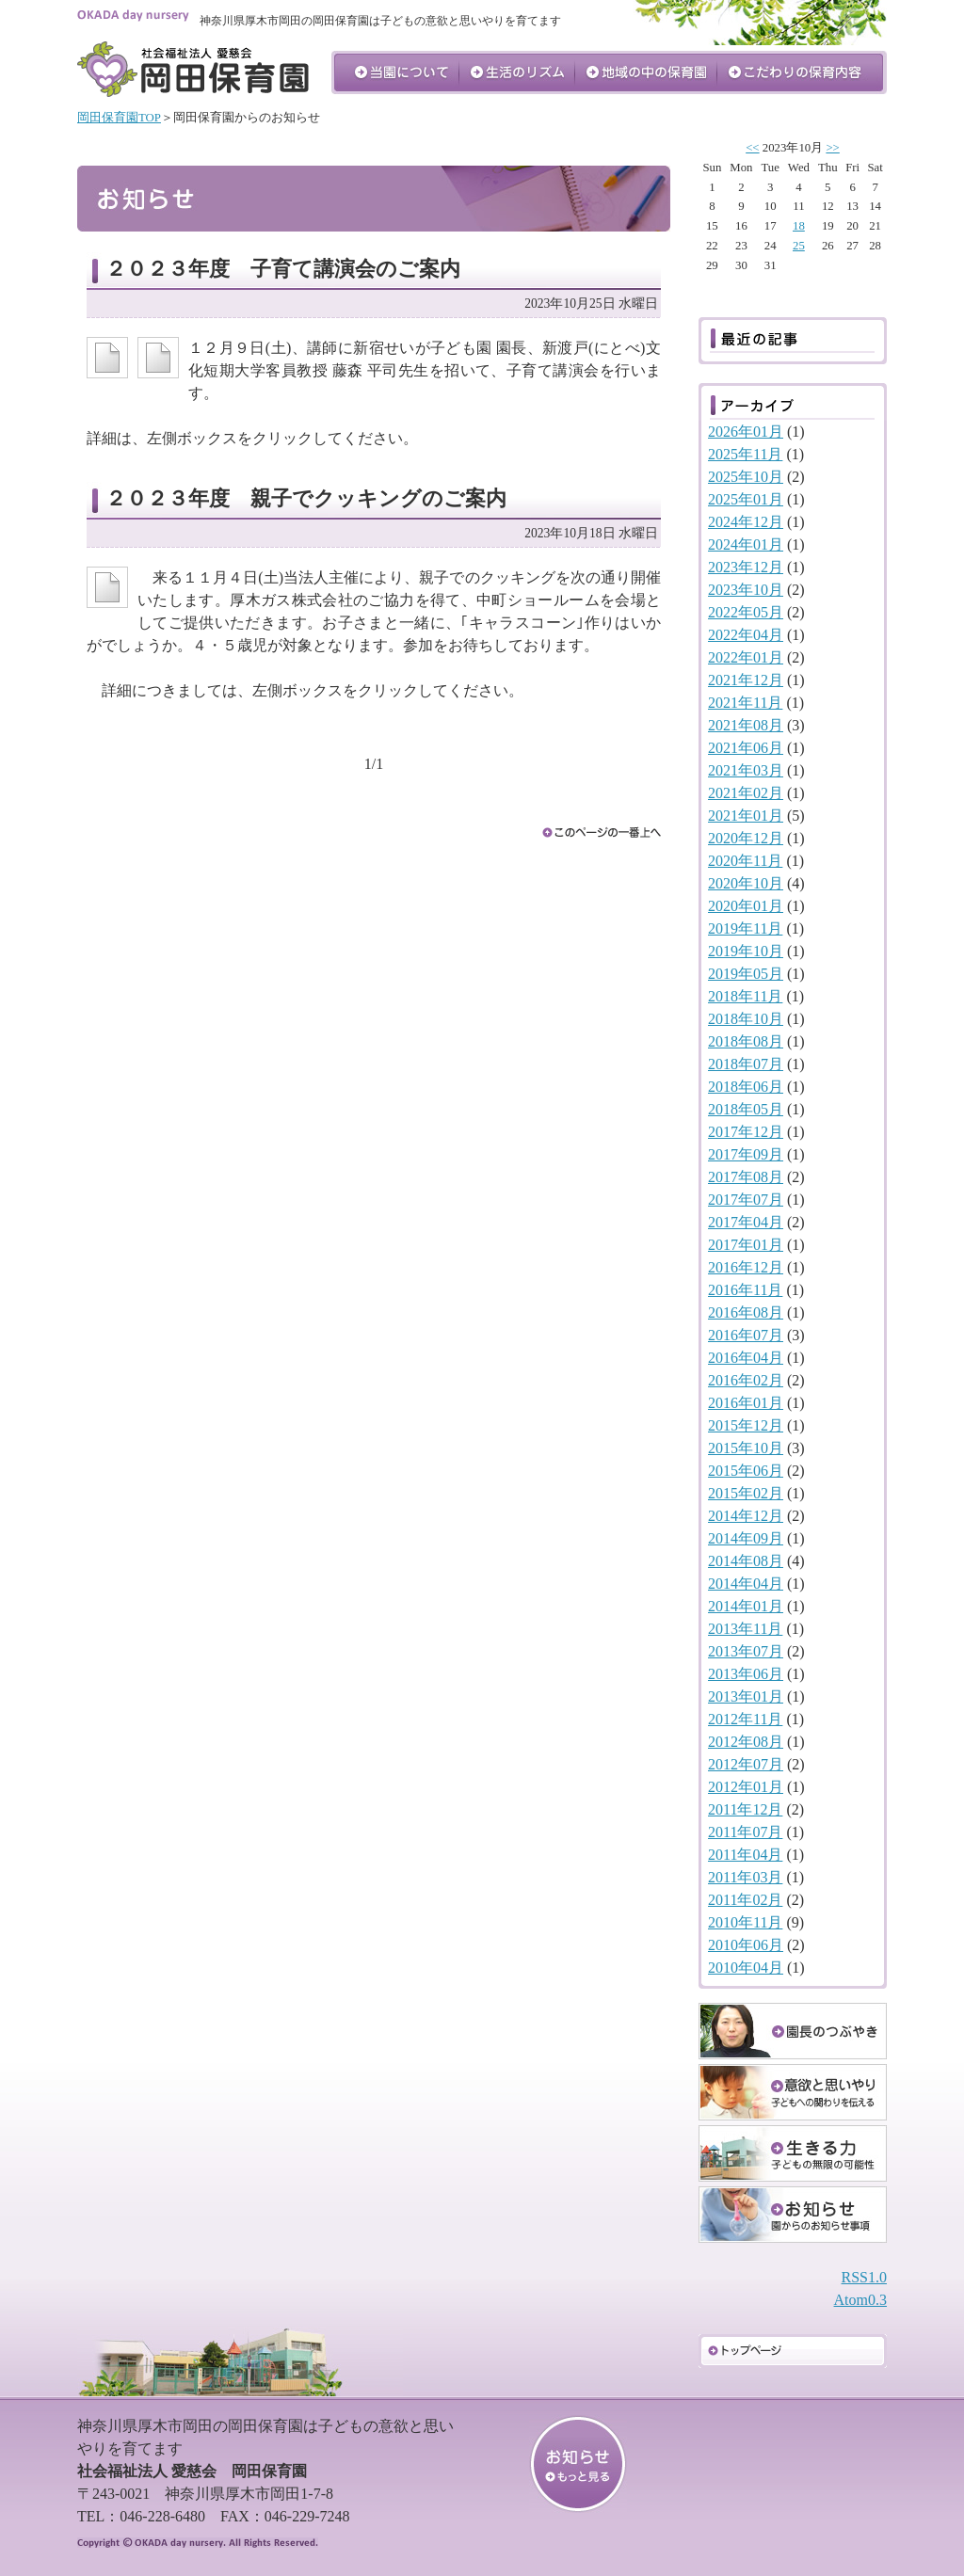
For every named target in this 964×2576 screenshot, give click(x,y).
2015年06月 (745, 1471)
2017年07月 (745, 1200)
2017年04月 (745, 1222)
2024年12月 (745, 522)
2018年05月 (745, 1109)
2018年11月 (745, 996)
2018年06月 (745, 1087)
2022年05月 (745, 612)
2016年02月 (745, 1380)
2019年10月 (745, 951)
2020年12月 (745, 838)
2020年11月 (745, 861)
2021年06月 (745, 748)
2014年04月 (745, 1584)
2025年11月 (745, 454)
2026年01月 (745, 432)
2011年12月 (745, 1809)
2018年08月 (745, 1041)
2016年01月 (745, 1403)
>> (832, 147)
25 (799, 245)
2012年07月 (745, 1764)
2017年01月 (745, 1245)
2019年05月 (745, 974)
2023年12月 (745, 567)
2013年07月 (745, 1651)
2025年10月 (745, 477)
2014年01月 (745, 1606)
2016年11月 (745, 1290)
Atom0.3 (860, 2300)
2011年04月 (745, 1855)
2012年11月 (745, 1719)
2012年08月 (745, 1742)
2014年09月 (745, 1538)
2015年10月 (745, 1448)
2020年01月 (745, 906)
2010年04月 (745, 1968)
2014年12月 (745, 1516)
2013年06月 (745, 1674)
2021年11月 (745, 703)
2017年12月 (745, 1132)
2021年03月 (745, 770)
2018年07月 (745, 1064)
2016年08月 (745, 1312)
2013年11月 (745, 1629)
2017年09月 (745, 1154)
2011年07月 (745, 1832)
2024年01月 (745, 544)
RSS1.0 (864, 2277)
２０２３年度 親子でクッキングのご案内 (305, 498)
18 (799, 225)
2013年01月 (745, 1696)
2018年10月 (745, 1019)
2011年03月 (745, 1877)
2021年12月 (745, 680)
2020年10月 (745, 883)
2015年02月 (745, 1493)
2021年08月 (745, 725)
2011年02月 (745, 1900)
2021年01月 (745, 816)
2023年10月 (745, 590)
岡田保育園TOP (119, 117)
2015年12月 (745, 1425)
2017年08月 (745, 1177)
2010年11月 (745, 1922)
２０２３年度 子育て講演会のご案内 (282, 268)
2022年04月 (745, 635)
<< (752, 147)
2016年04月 (745, 1358)
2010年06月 (745, 1945)
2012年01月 (745, 1787)
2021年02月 (745, 793)
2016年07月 (745, 1335)
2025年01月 (745, 499)
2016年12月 (745, 1267)
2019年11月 (745, 928)
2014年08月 (745, 1561)
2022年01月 (745, 657)
